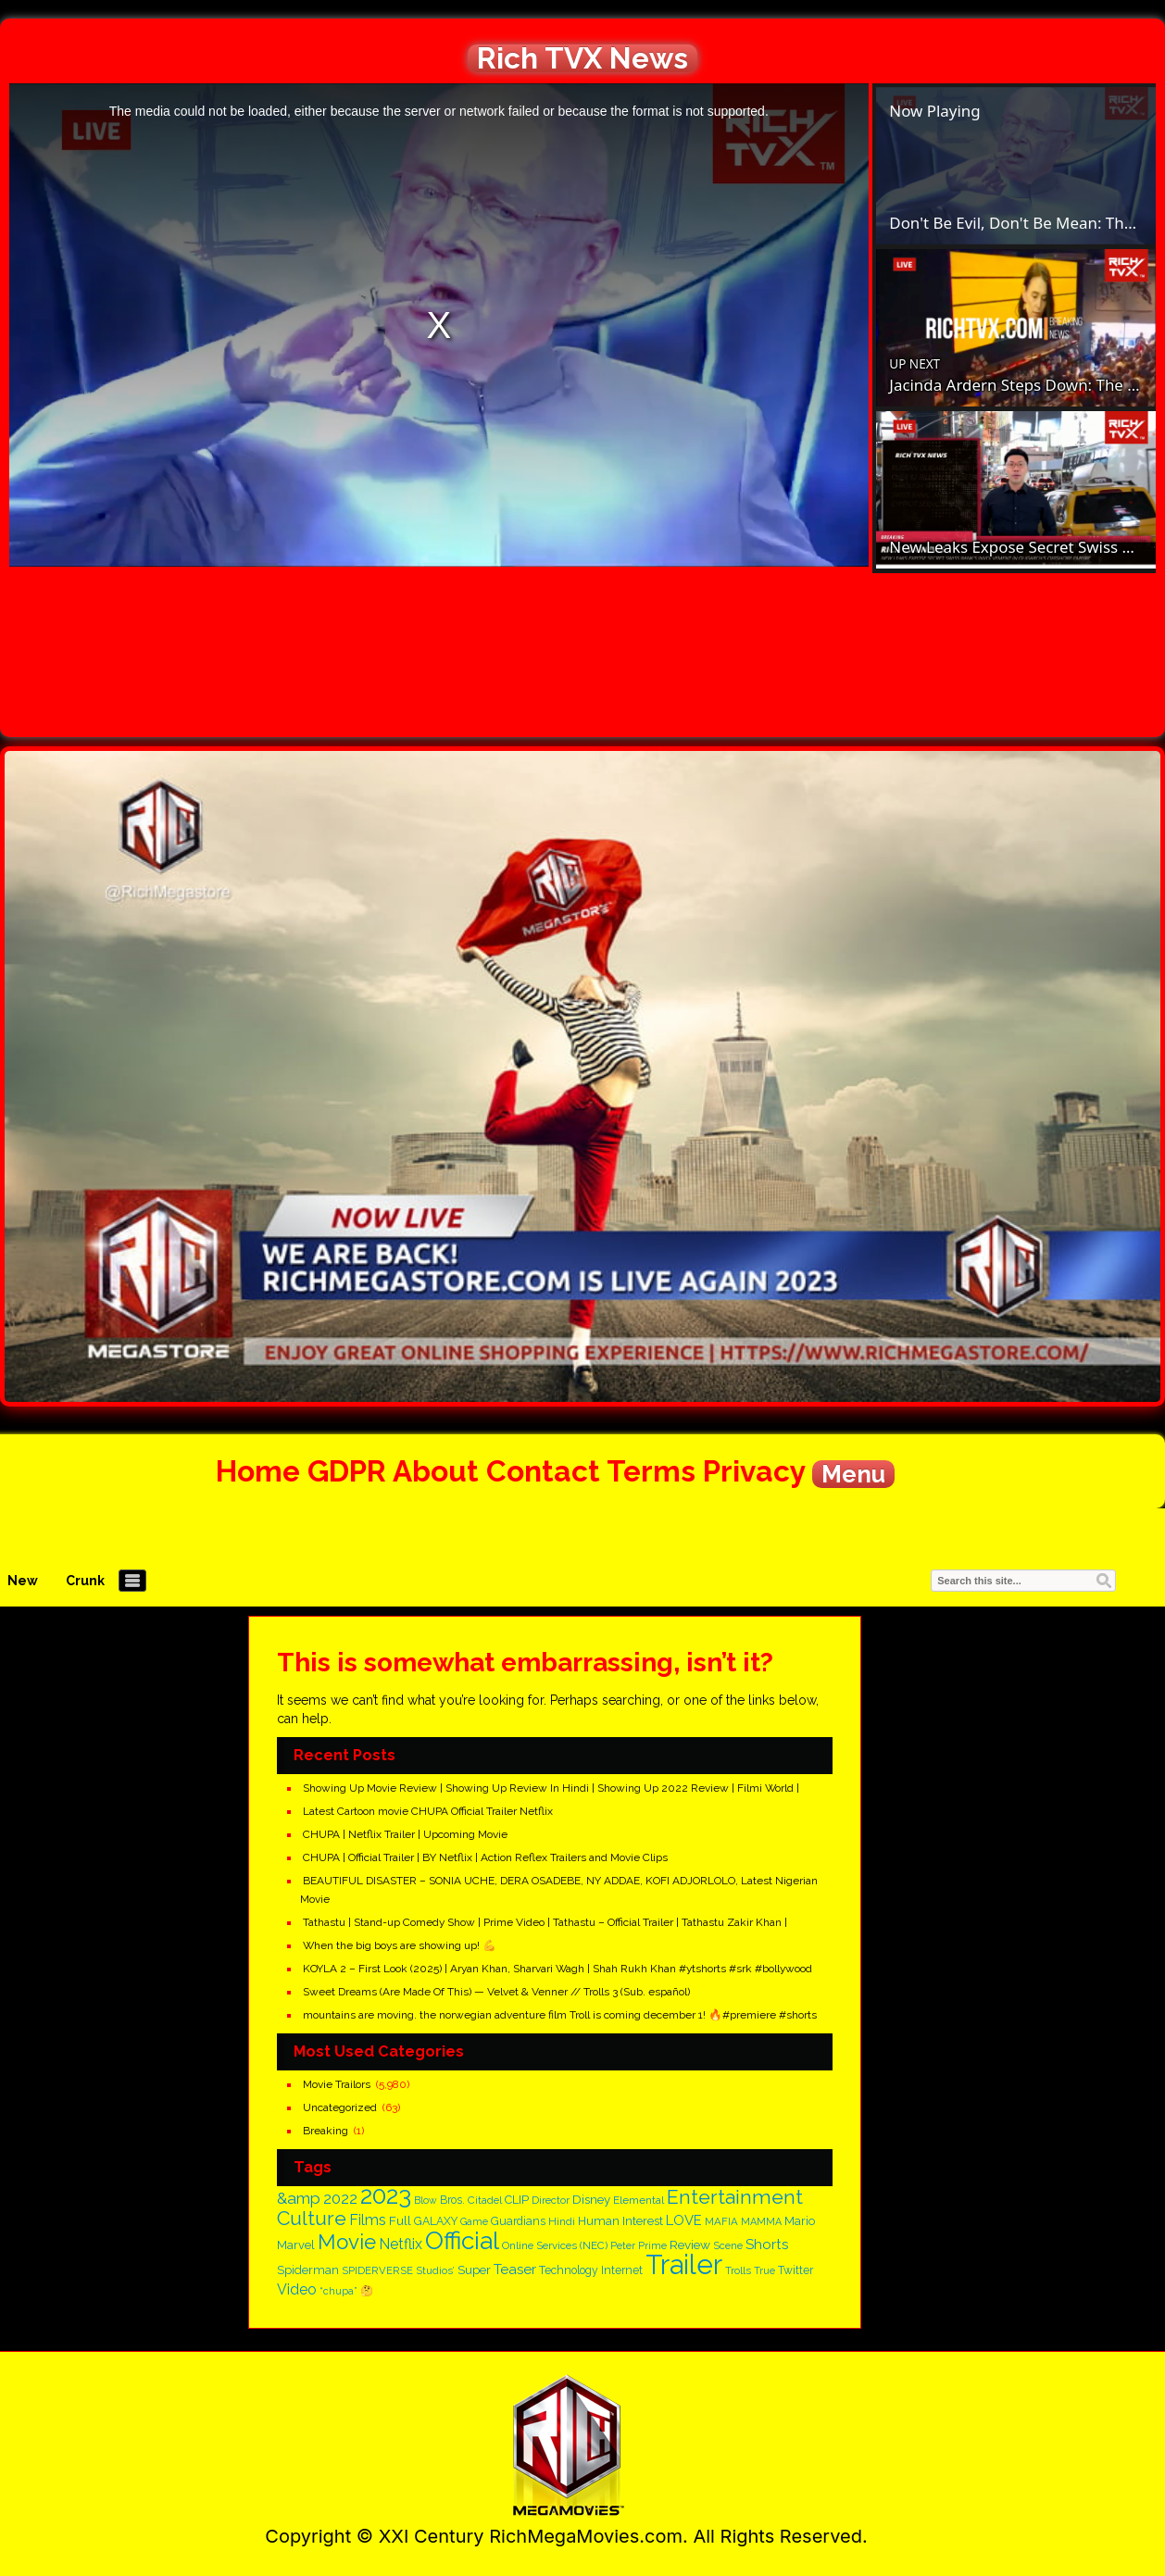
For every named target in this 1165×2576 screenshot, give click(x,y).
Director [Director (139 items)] (551, 2200)
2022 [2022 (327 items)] (340, 2198)
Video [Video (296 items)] (297, 2289)
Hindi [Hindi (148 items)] (561, 2221)
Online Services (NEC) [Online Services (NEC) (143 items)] (555, 2245)
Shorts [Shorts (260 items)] (766, 2244)
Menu (853, 1474)
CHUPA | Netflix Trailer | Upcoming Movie (405, 1834)
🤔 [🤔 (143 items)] (366, 2290)
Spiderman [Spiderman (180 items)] (308, 2270)
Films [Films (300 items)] (367, 2220)
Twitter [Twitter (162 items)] (795, 2270)
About (436, 1471)
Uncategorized (340, 2107)
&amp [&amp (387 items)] (298, 2198)
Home (258, 1471)
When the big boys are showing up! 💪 (399, 1945)
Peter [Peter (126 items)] (622, 2245)
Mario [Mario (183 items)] (799, 2221)
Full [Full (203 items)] (400, 2220)
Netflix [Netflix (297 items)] (400, 2244)
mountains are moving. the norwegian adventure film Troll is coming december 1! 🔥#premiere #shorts (560, 2014)
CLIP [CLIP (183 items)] (517, 2200)
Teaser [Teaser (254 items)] (515, 2269)
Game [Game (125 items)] (474, 2221)
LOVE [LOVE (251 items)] (684, 2220)
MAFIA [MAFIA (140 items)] (721, 2221)
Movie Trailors (336, 2084)
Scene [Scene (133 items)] (728, 2246)
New (22, 1580)
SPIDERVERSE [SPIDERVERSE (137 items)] (377, 2270)
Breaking (325, 2130)
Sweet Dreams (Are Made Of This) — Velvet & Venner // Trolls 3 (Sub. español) (496, 1991)
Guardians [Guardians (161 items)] (518, 2221)
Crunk (85, 1580)
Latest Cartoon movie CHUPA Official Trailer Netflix (428, 1811)
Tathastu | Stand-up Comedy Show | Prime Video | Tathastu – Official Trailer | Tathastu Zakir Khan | (545, 1922)
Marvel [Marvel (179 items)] (296, 2245)
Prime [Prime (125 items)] (652, 2245)
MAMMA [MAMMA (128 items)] (761, 2222)
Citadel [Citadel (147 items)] (485, 2200)
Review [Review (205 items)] (690, 2244)
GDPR (346, 1471)
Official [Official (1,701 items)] (462, 2240)
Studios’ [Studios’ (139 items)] (435, 2270)
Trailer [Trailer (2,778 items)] (683, 2264)
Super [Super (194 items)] (474, 2269)
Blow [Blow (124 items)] (425, 2200)
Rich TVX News (582, 58)
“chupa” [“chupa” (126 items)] (338, 2290)
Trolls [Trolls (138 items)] (738, 2270)
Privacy (754, 1471)
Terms (651, 1471)
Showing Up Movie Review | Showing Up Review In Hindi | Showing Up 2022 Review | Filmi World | (551, 1788)
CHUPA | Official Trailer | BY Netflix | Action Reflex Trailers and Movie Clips (485, 1857)
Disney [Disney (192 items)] (591, 2199)
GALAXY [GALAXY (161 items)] (435, 2221)
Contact (543, 1471)
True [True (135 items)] (764, 2271)
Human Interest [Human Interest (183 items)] (620, 2221)
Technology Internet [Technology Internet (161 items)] (591, 2270)
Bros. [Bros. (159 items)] (452, 2200)
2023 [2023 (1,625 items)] (385, 2195)
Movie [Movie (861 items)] (347, 2242)
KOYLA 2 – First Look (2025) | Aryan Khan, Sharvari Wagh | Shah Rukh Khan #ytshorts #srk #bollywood (557, 1968)
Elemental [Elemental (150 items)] (638, 2200)
